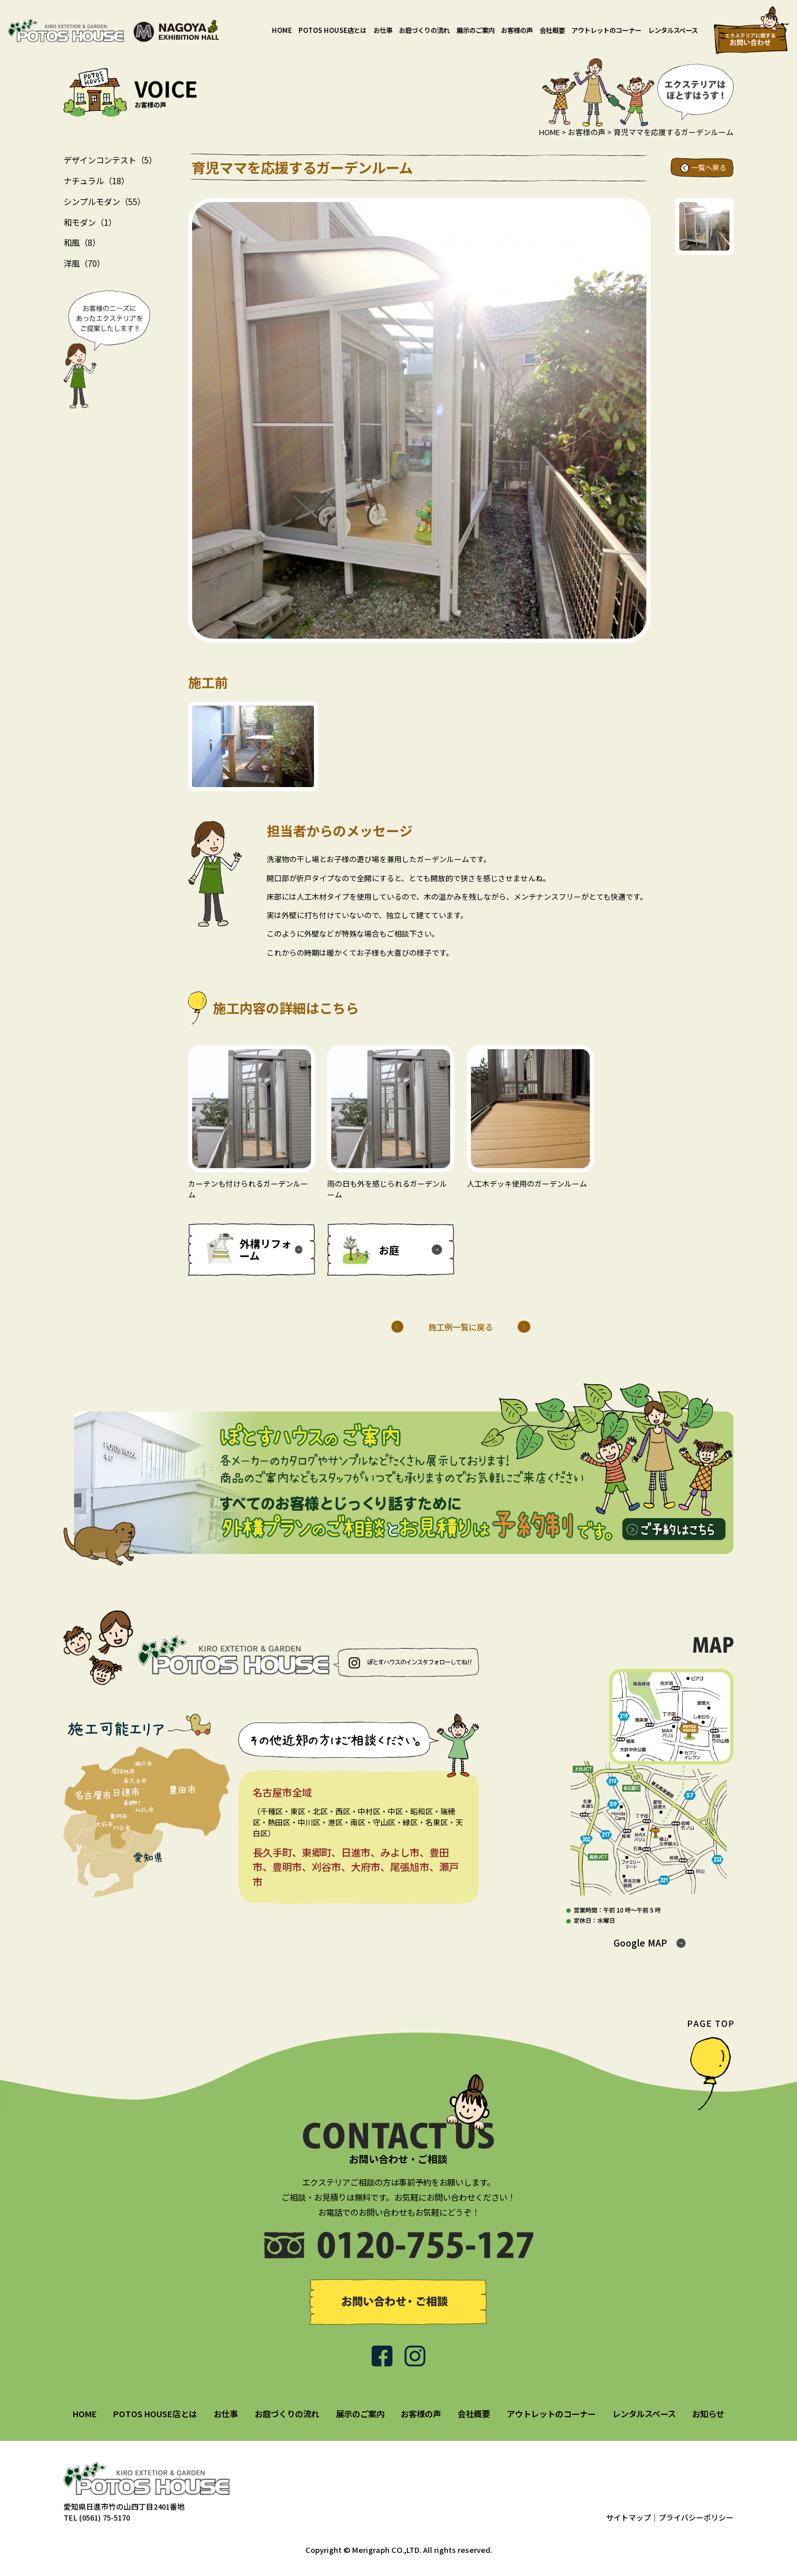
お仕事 (382, 30)
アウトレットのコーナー (606, 30)
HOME (282, 30)
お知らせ (708, 2413)
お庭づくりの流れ (424, 30)
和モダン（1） (90, 222)
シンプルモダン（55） (104, 201)
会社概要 (552, 30)
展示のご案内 (476, 30)
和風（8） (81, 242)
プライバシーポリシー (696, 2517)
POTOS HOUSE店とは (332, 30)
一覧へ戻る (708, 167)
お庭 (389, 1250)
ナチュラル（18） (96, 180)
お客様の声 (517, 30)
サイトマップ (628, 2517)
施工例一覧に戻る (460, 1327)
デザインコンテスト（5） (110, 160)
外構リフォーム (265, 1249)
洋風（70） (84, 263)
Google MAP (640, 1942)
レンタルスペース (673, 30)
